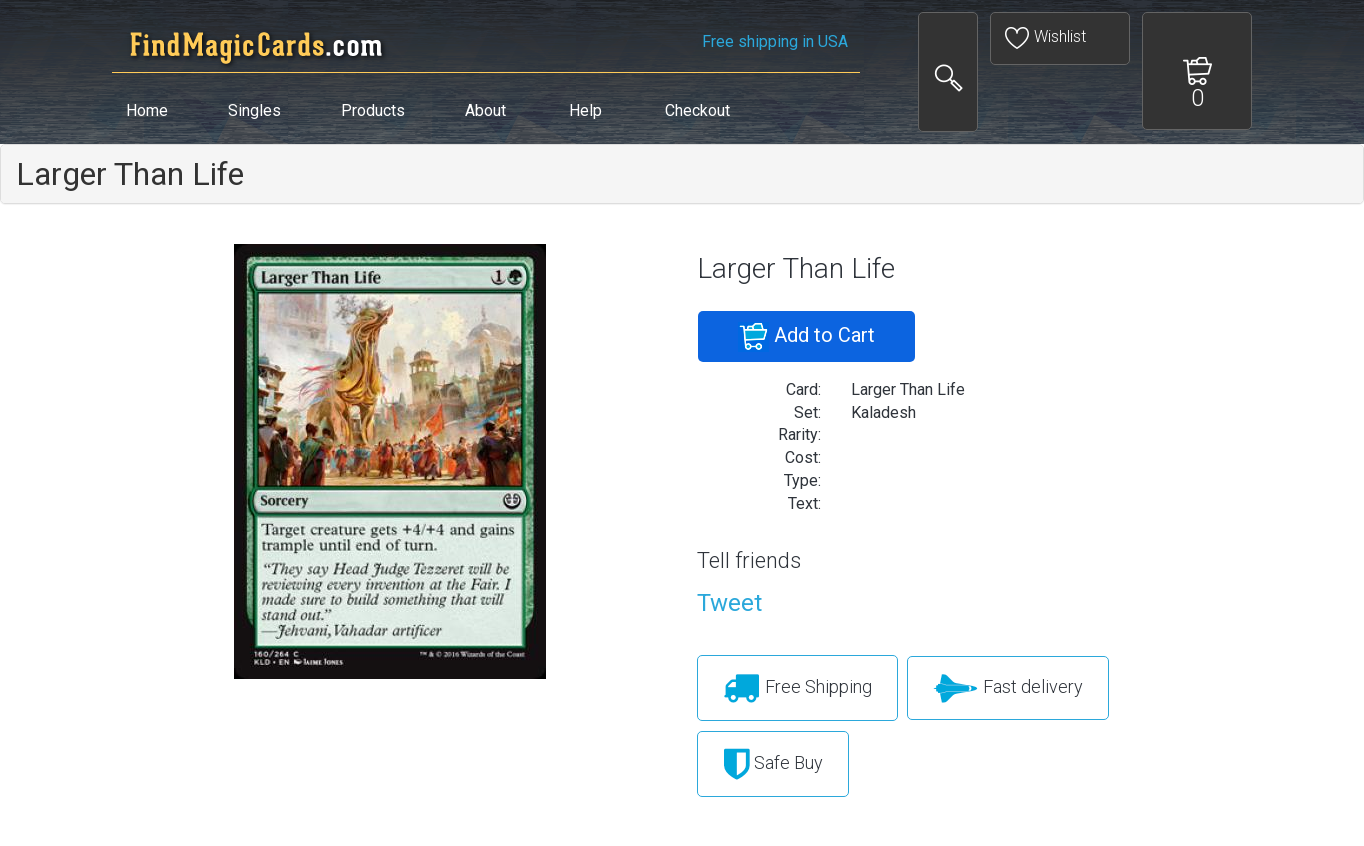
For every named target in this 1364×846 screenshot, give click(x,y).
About (485, 110)
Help (585, 110)
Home (147, 110)
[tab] (682, 174)
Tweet (729, 603)
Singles (254, 110)
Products (373, 110)
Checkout (697, 110)
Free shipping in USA (775, 41)
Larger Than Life (130, 174)
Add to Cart (806, 337)
